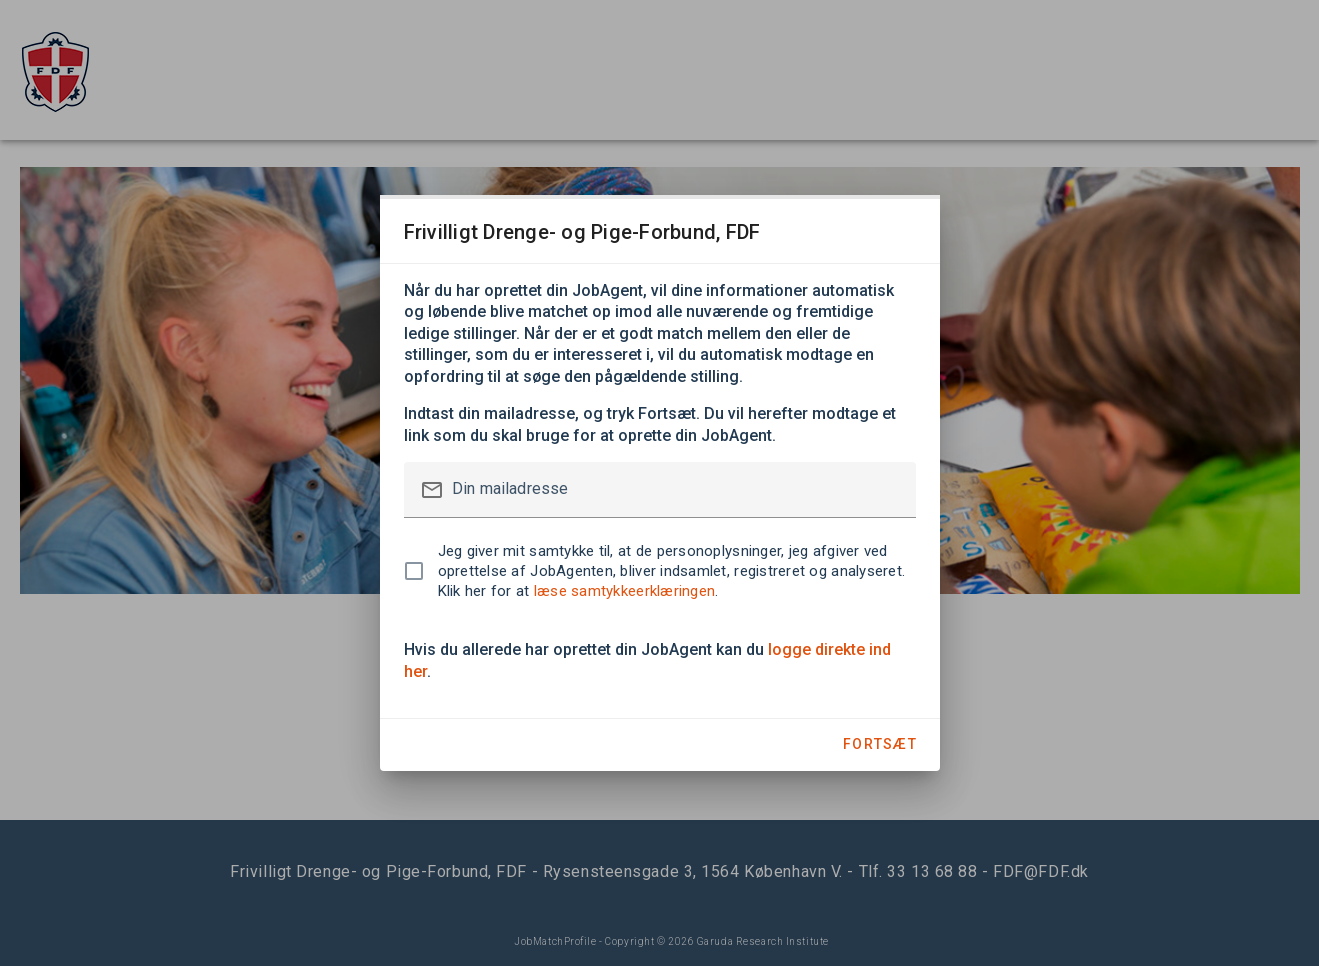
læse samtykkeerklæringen (624, 591)
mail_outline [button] (432, 490)
